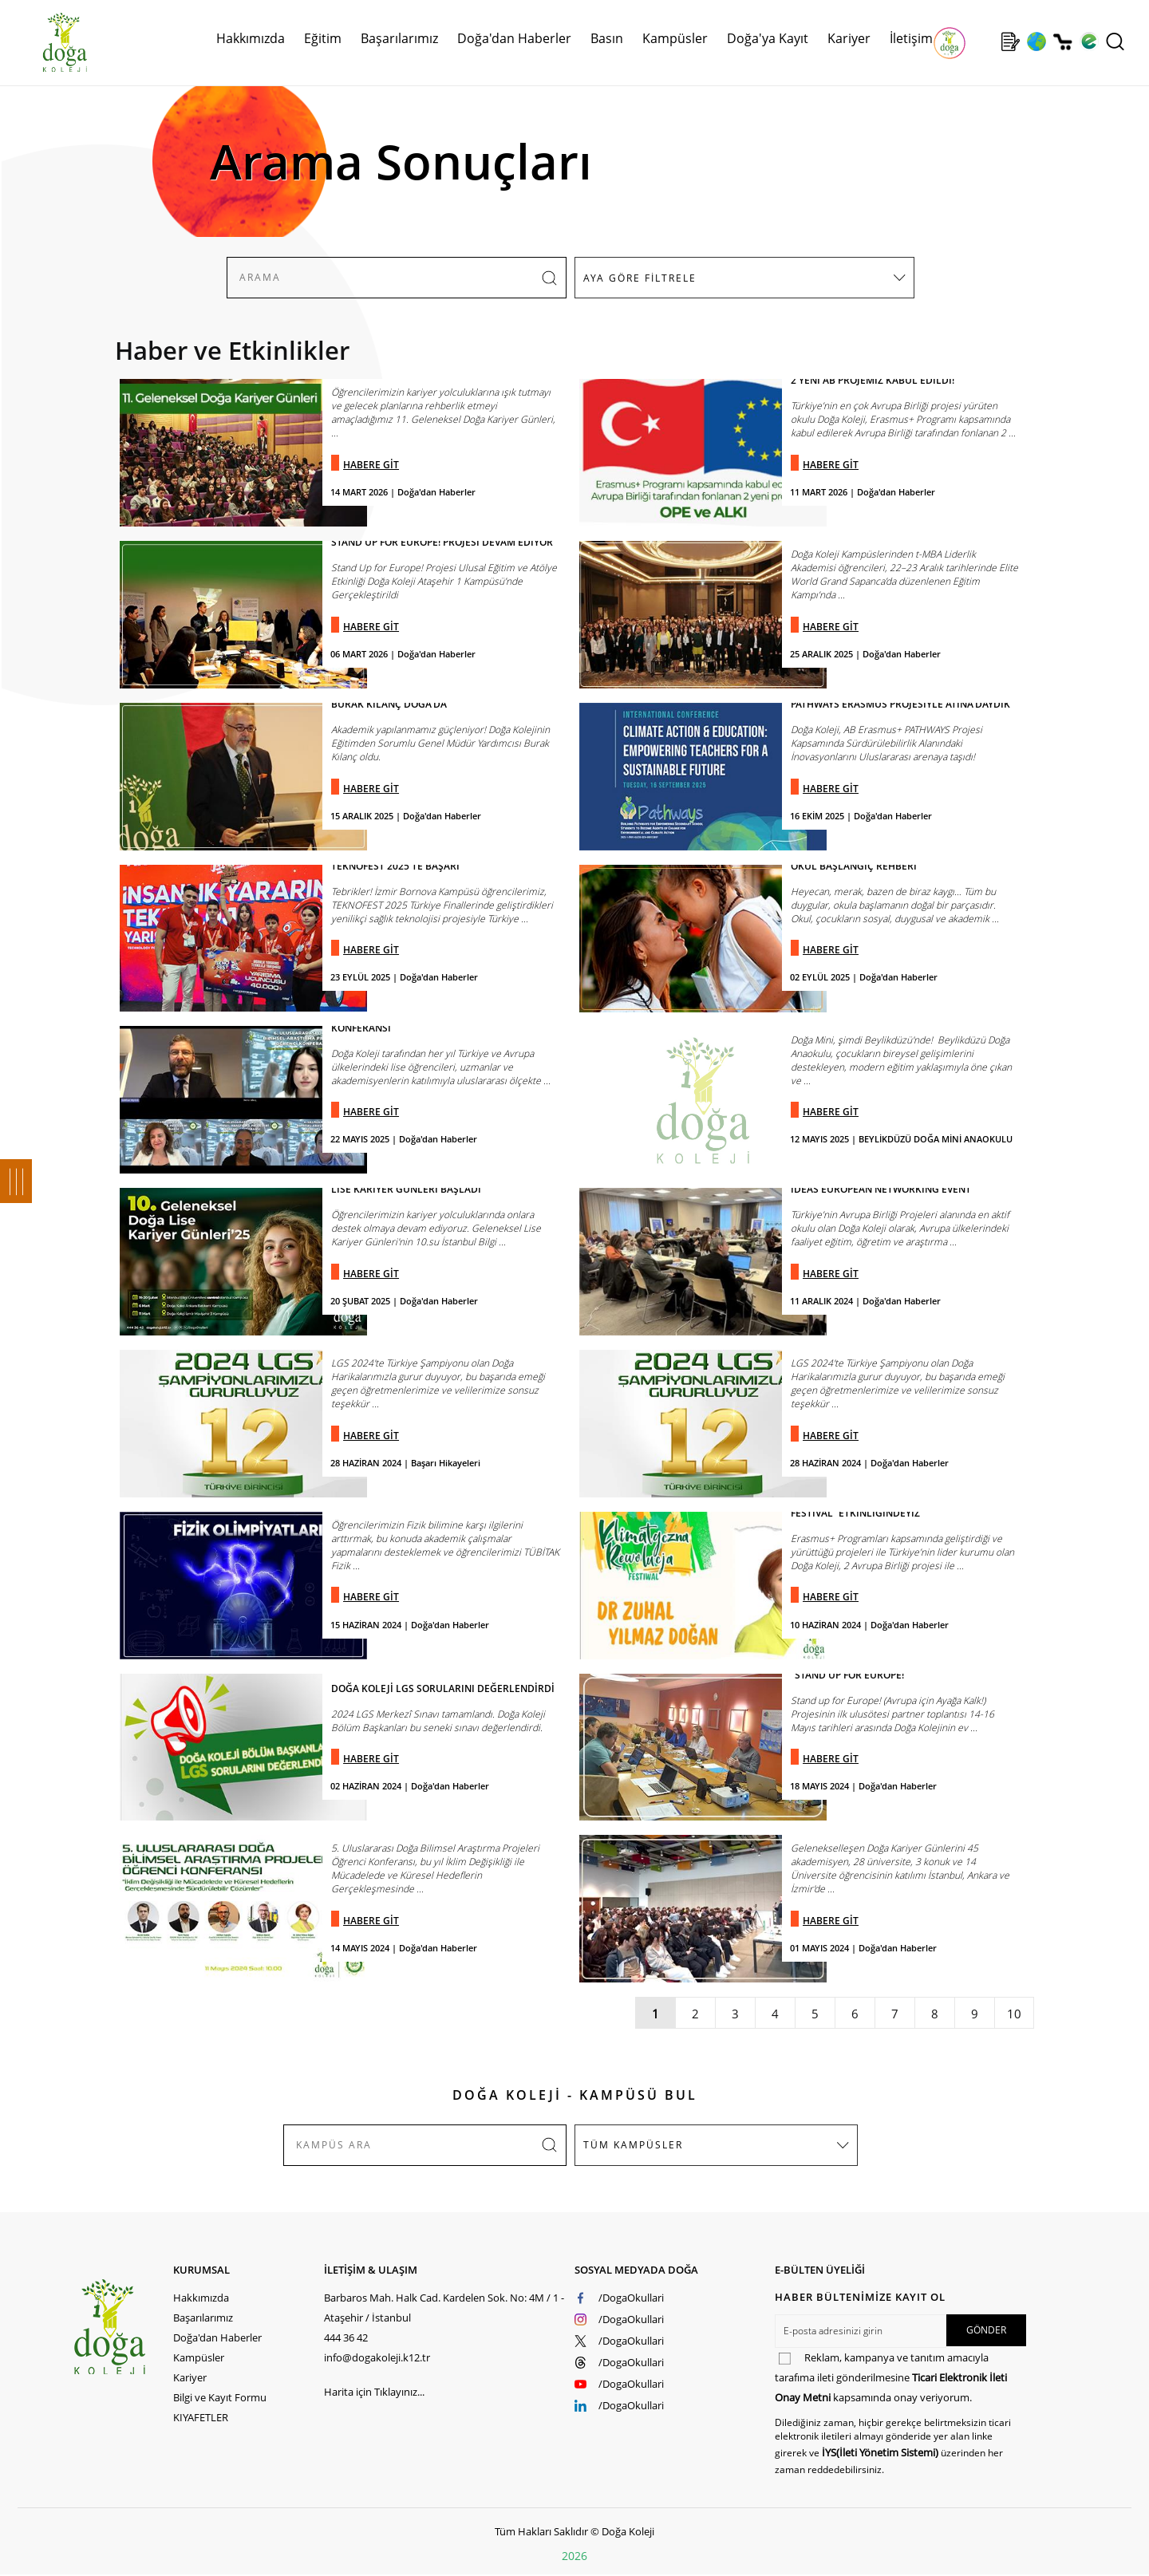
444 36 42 (346, 2337)
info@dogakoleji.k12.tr (377, 2357)
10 (1014, 2014)
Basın (606, 38)
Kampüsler (675, 38)
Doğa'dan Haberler (514, 38)
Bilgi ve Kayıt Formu (220, 2397)
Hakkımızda (250, 38)
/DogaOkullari (631, 2297)
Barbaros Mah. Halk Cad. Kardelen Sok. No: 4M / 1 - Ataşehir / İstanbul (444, 2307)
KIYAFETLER (200, 2417)
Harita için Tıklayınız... (374, 2392)
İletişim (911, 38)
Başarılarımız (399, 38)
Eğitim (323, 38)
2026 (574, 2555)
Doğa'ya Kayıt (767, 38)
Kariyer (849, 38)
